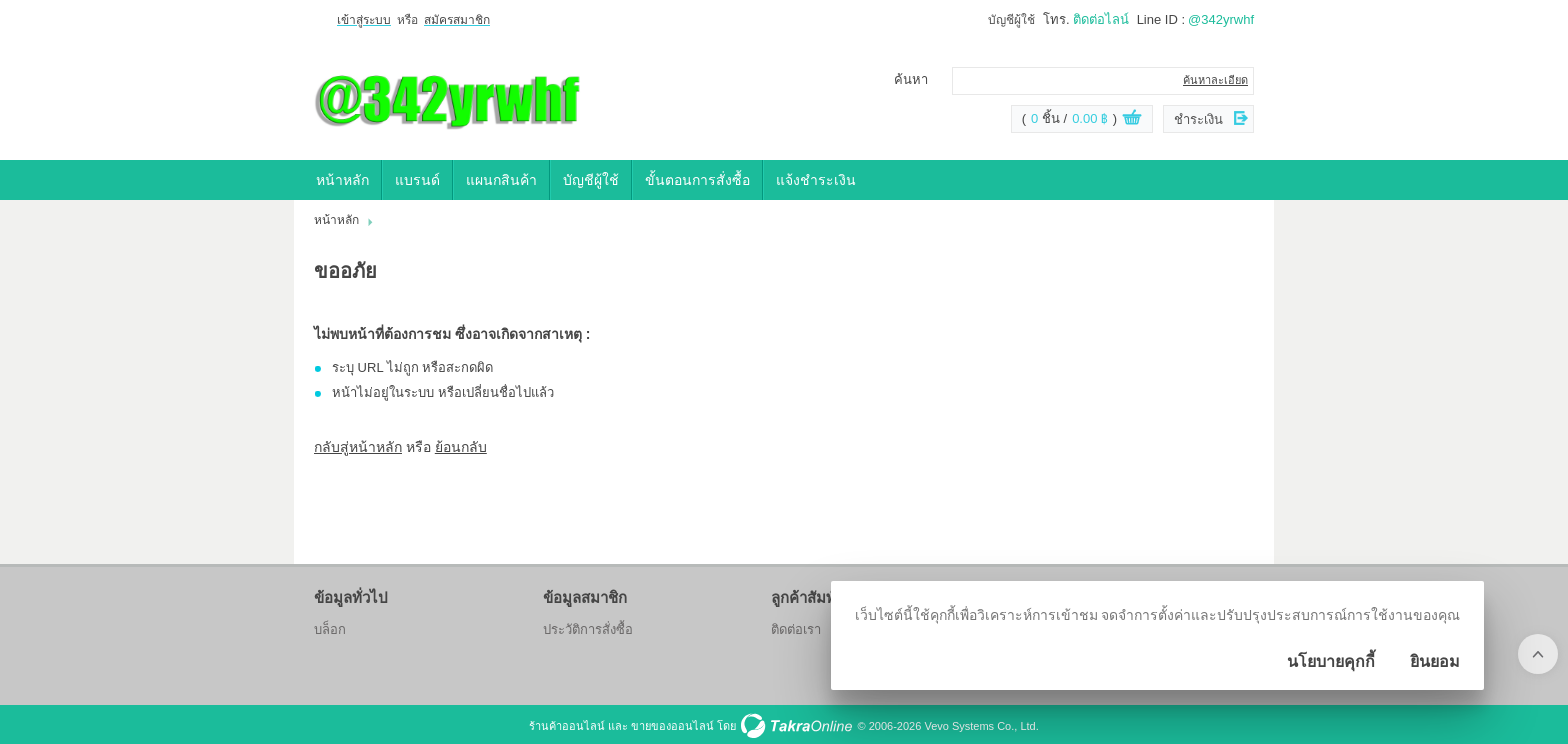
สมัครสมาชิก (457, 20)
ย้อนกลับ (461, 447)
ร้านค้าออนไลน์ (567, 726)
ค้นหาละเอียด (1215, 80)
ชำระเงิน (1198, 119)
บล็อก (330, 629)
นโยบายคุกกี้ (1331, 661)
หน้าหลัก (342, 180)
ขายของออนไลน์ (672, 726)
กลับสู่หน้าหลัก (358, 447)
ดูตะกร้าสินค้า (1132, 120)
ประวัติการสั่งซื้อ (588, 629)
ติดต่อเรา (796, 629)
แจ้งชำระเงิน (816, 180)
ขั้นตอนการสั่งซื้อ (697, 180)
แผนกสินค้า (501, 180)
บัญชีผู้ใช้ (1011, 20)
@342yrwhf (1221, 19)
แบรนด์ (417, 180)
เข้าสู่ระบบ (364, 20)
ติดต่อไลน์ (1101, 19)
